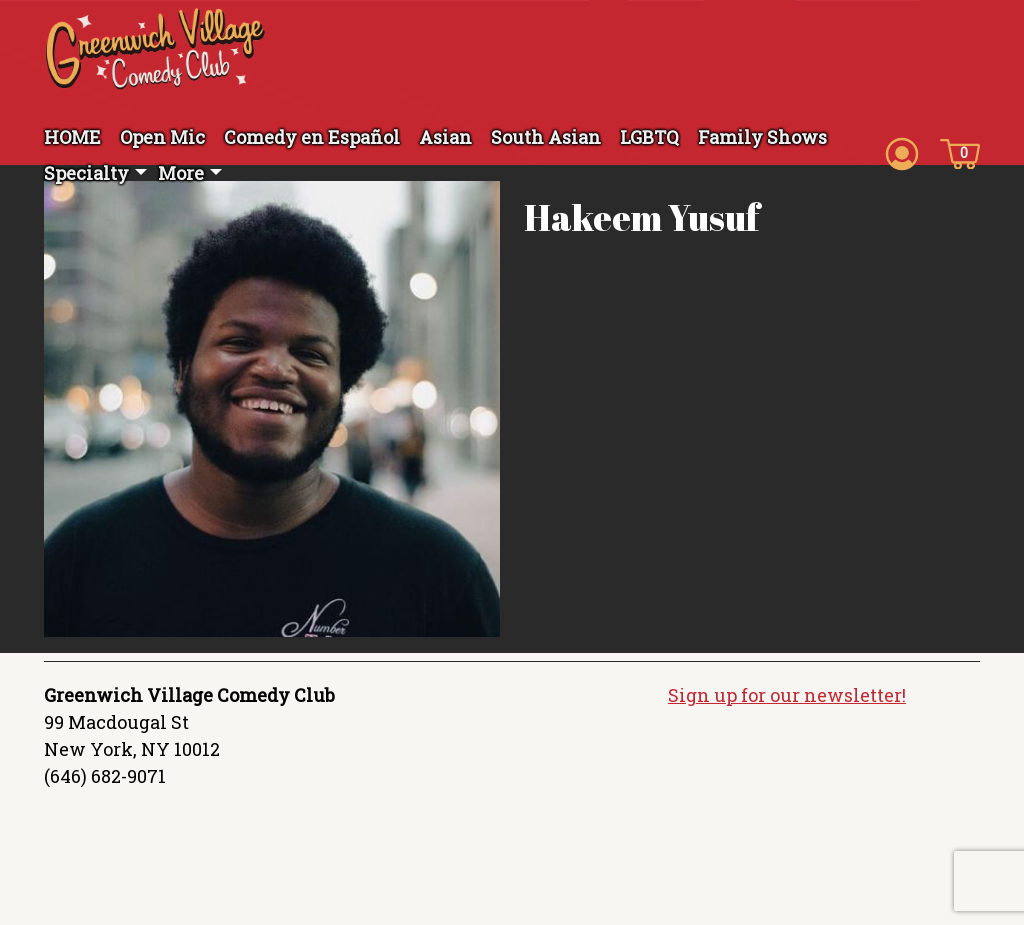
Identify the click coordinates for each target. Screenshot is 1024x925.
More (181, 173)
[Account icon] (902, 152)
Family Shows (762, 137)
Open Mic (162, 137)
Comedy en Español (312, 137)
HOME (72, 137)
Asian (445, 137)
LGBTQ (649, 137)
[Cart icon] (960, 152)
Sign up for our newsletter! (787, 695)
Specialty (86, 173)
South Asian (546, 137)
